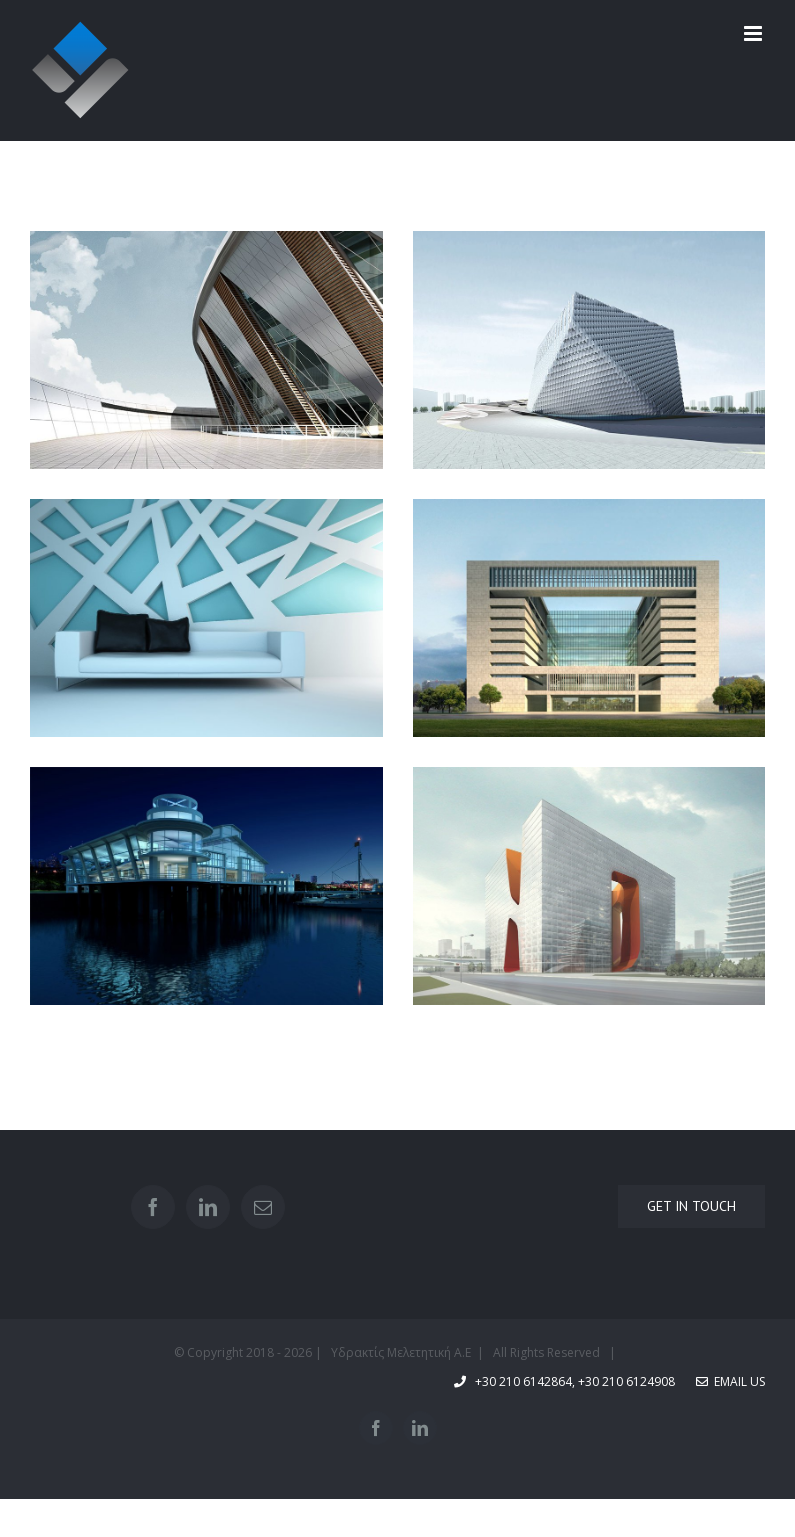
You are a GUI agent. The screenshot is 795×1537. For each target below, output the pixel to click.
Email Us (730, 1381)
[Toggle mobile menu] (754, 33)
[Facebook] (153, 1207)
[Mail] (263, 1207)
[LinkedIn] (208, 1207)
